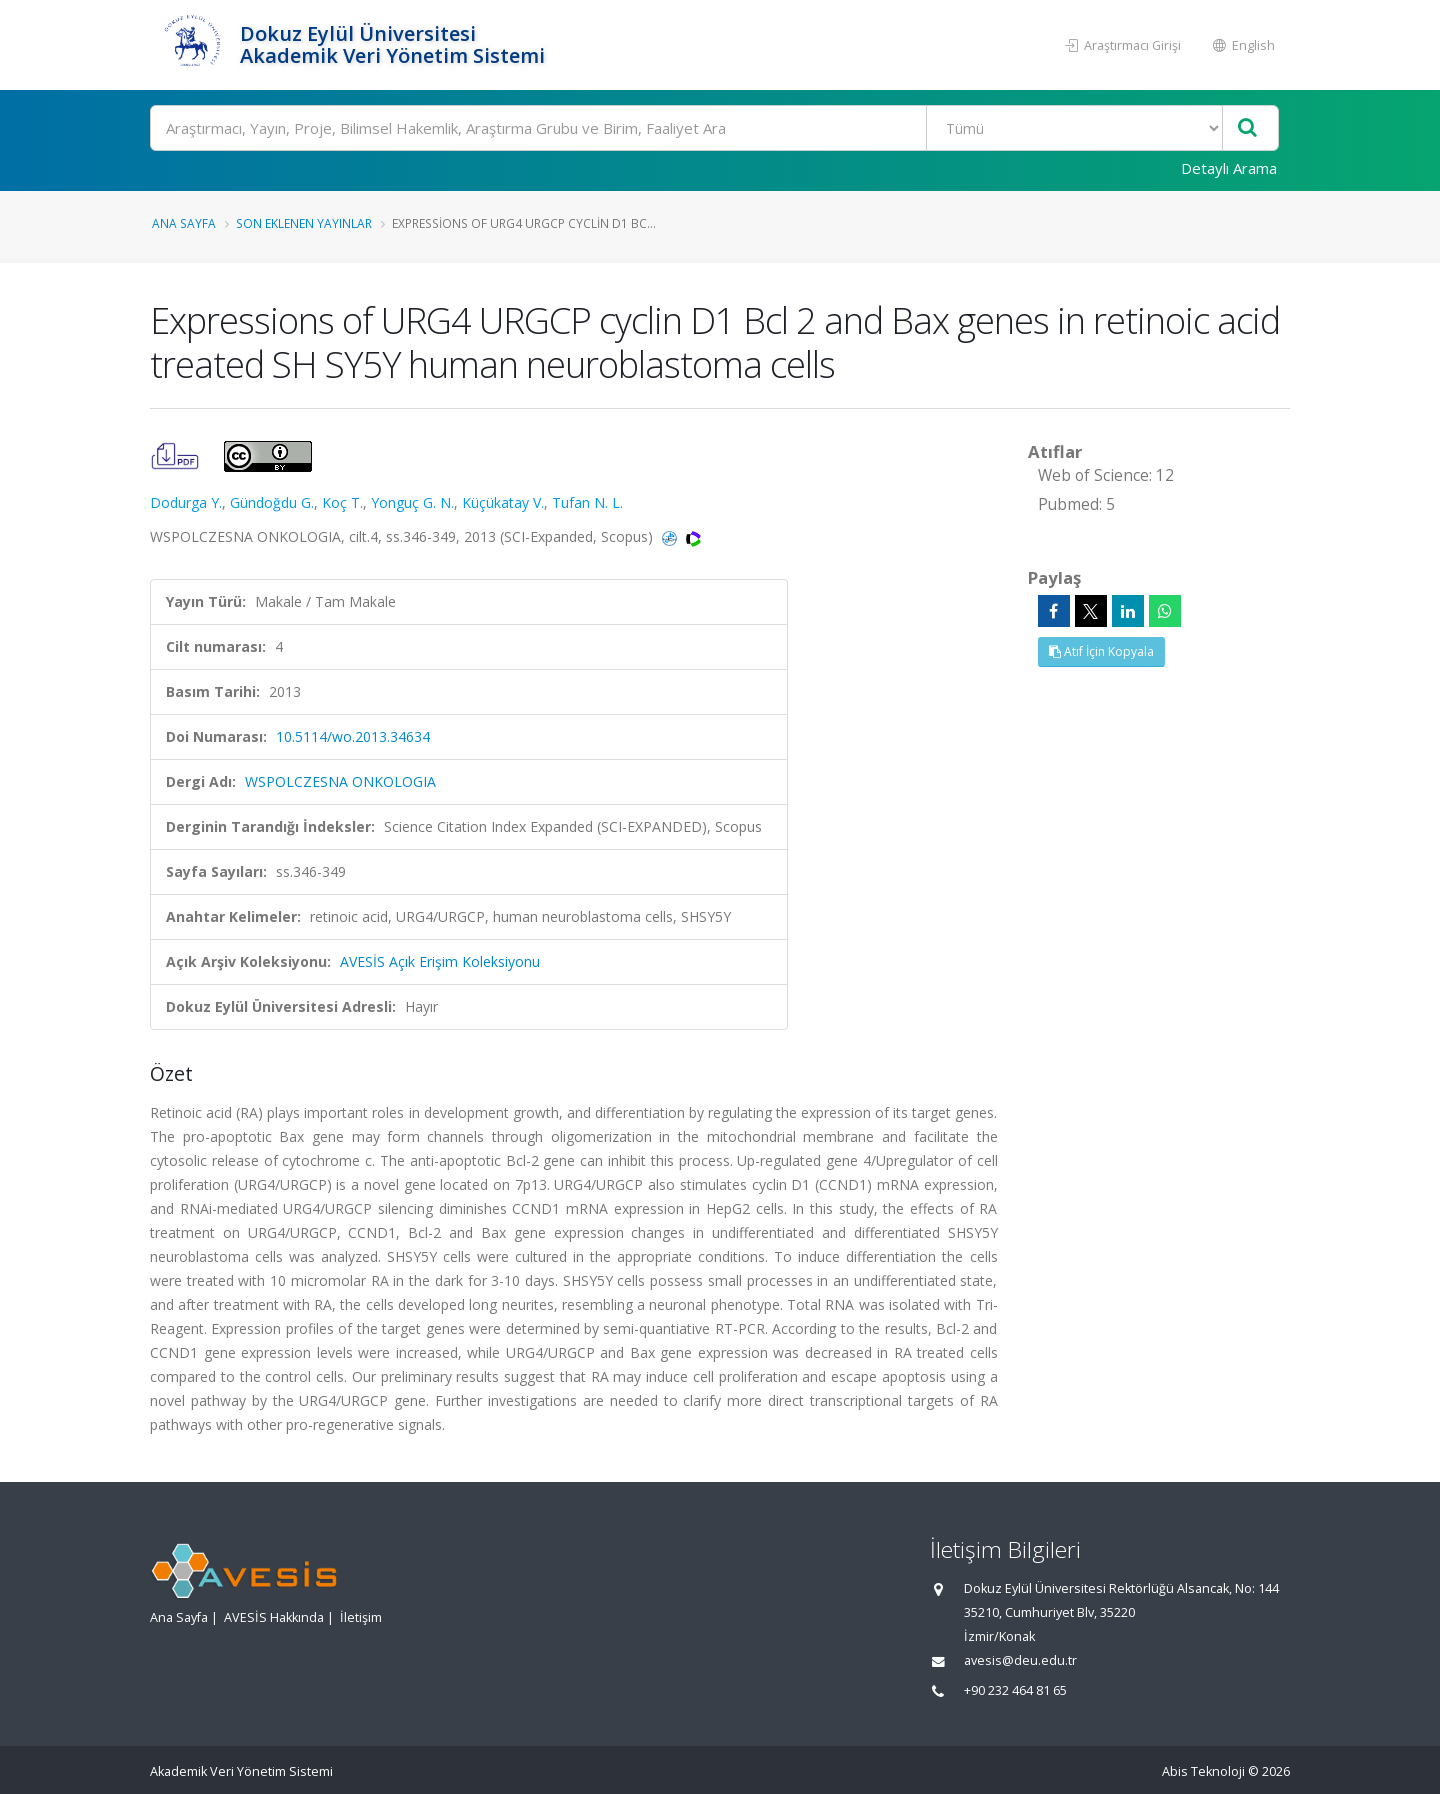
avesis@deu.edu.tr (1020, 1660)
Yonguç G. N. (412, 502)
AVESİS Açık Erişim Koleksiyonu (440, 961)
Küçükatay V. (503, 502)
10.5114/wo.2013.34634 (353, 736)
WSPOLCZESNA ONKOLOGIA (340, 781)
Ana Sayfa (184, 223)
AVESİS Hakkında (274, 1617)
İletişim (361, 1617)
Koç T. (342, 502)
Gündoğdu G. (272, 502)
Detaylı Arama (1229, 168)
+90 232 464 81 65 (1015, 1690)
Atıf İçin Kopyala (1101, 651)
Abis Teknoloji (1203, 1771)
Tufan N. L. (587, 502)
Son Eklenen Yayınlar (304, 223)
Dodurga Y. (186, 502)
